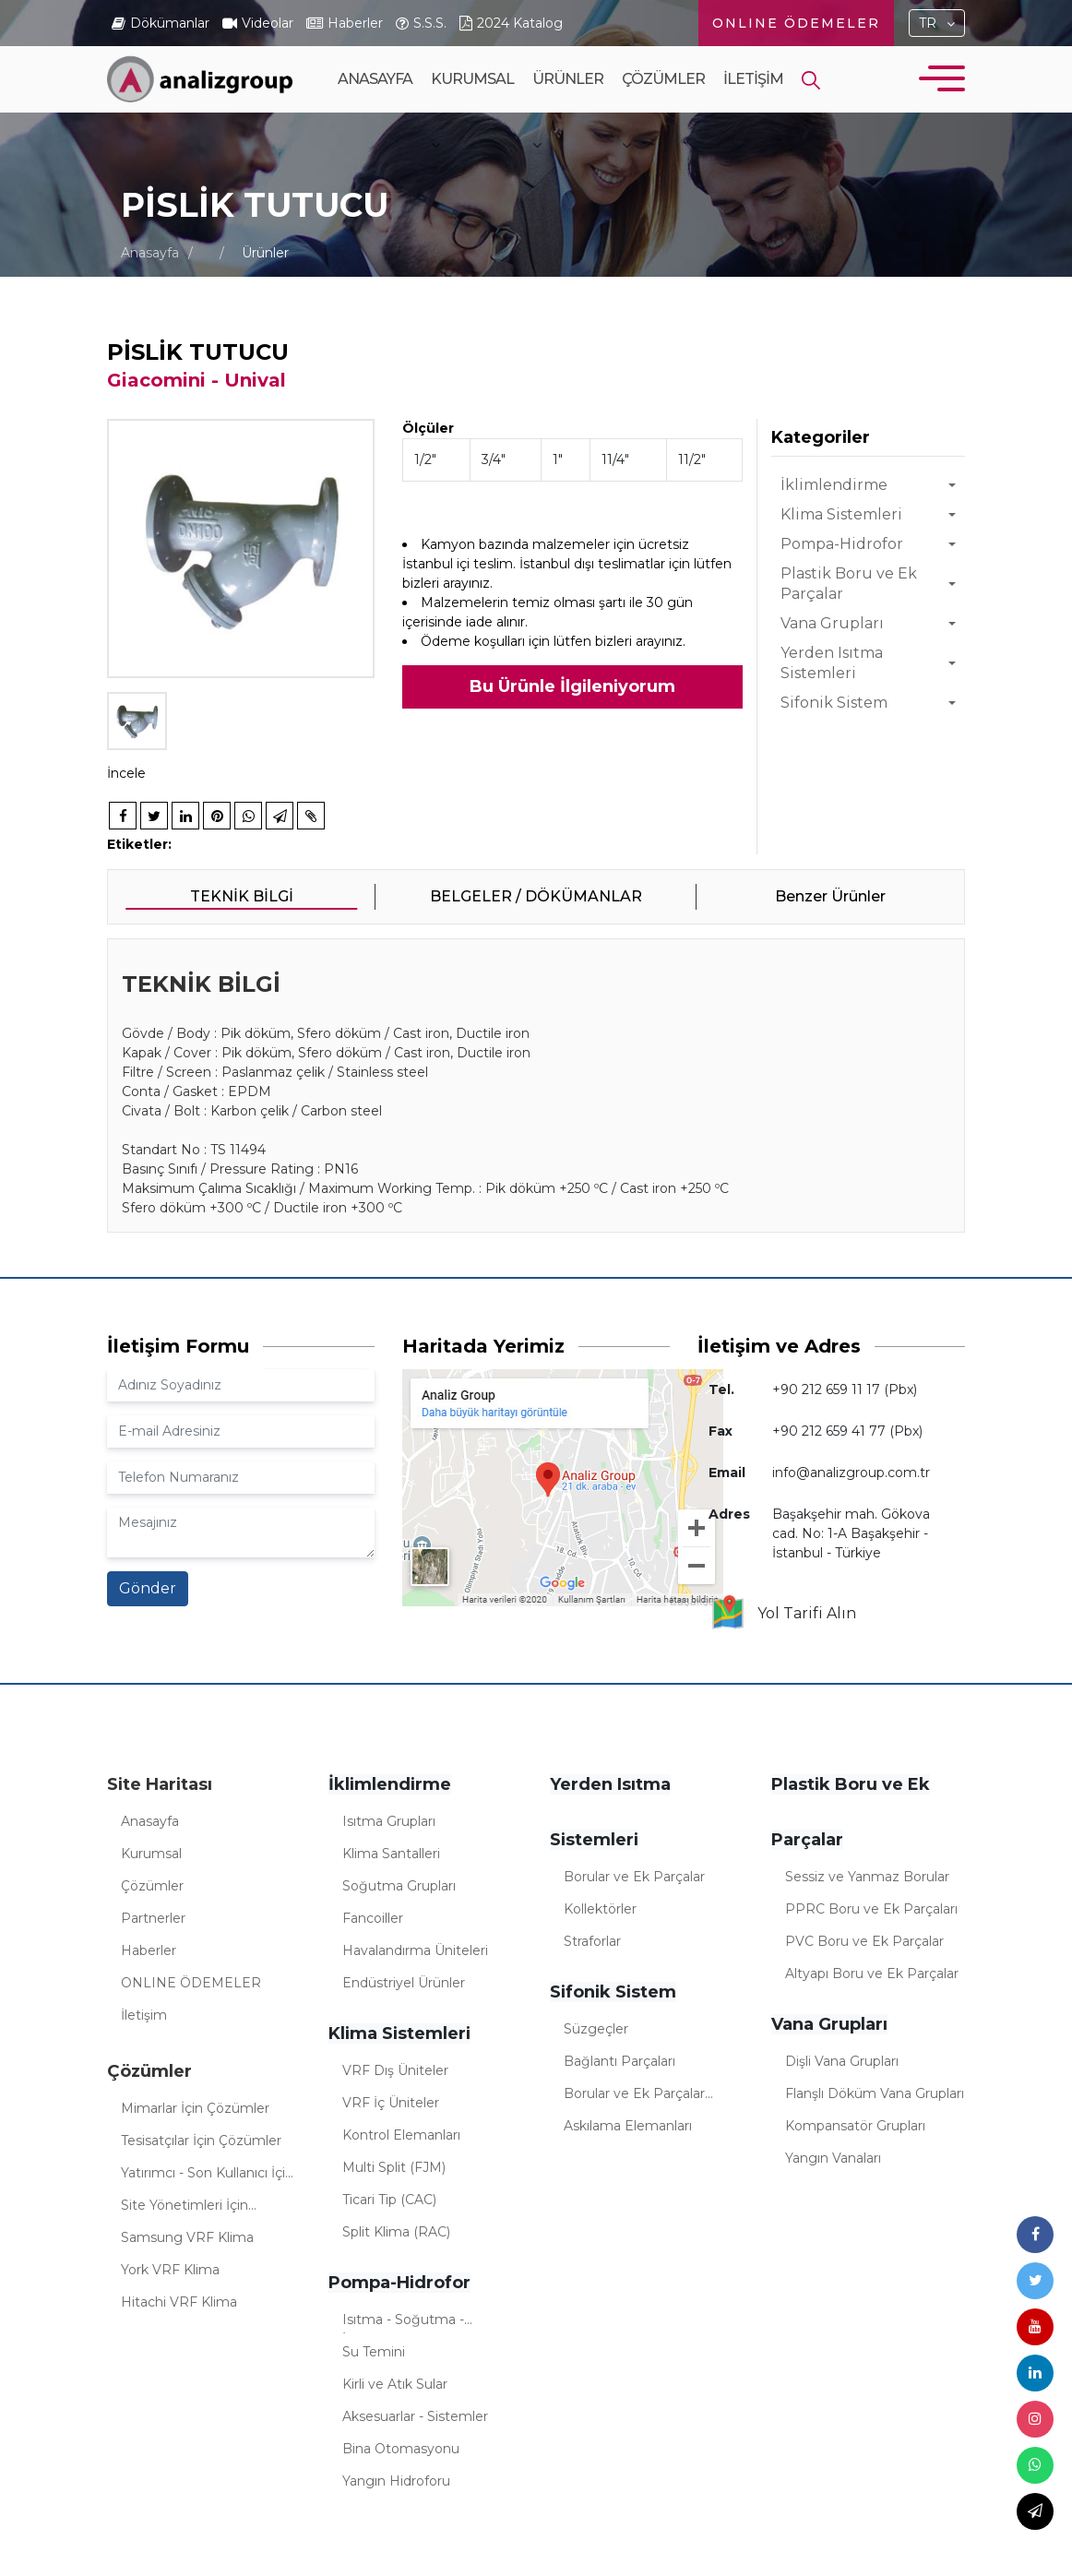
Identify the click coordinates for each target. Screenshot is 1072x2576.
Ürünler (567, 111)
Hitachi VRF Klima (179, 2302)
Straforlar (592, 1941)
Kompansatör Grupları (855, 2125)
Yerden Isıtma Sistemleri (831, 663)
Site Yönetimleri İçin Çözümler (184, 2208)
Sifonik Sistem (833, 702)
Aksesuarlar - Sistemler (415, 2416)
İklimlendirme (833, 485)
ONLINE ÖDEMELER (796, 23)
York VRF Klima (170, 2269)
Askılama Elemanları (628, 2125)
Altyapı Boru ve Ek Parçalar (872, 1973)
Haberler (148, 1950)
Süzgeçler (596, 2029)
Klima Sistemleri (841, 514)
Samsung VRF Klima (187, 2237)
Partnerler (153, 1918)
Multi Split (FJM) (394, 2167)
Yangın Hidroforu (396, 2481)
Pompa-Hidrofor (841, 544)
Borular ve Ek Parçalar (634, 1876)
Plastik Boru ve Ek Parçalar (848, 583)
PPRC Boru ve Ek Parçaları (871, 1909)
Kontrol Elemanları (401, 2135)
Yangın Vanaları (833, 2158)
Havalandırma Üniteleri (415, 1950)
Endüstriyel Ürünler (403, 1982)
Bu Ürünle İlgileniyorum (572, 686)
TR (927, 23)
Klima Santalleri (391, 1853)
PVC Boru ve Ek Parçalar (864, 1941)
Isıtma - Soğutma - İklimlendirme (403, 2322)
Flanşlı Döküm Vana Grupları (874, 2093)
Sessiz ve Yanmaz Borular (867, 1876)
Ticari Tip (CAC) (389, 2199)
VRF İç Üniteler (390, 2102)
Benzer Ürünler (830, 896)
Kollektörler (600, 1909)
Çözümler (663, 111)
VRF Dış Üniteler (395, 2070)
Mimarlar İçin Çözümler (195, 2108)
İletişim (753, 79)
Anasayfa (375, 79)
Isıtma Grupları (388, 1821)
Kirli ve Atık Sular (394, 2384)
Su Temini (373, 2351)
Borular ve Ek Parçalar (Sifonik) (634, 2096)
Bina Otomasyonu (400, 2448)
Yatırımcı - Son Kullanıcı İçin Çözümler (207, 2176)
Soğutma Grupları (399, 1886)
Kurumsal (472, 111)
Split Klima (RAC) (396, 2232)
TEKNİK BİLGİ (241, 896)
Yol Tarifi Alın (782, 1613)
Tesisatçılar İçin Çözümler (201, 2140)
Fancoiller (372, 1918)
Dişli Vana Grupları (842, 2061)
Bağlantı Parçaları (619, 2061)
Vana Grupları (832, 623)
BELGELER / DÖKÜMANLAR (536, 896)
